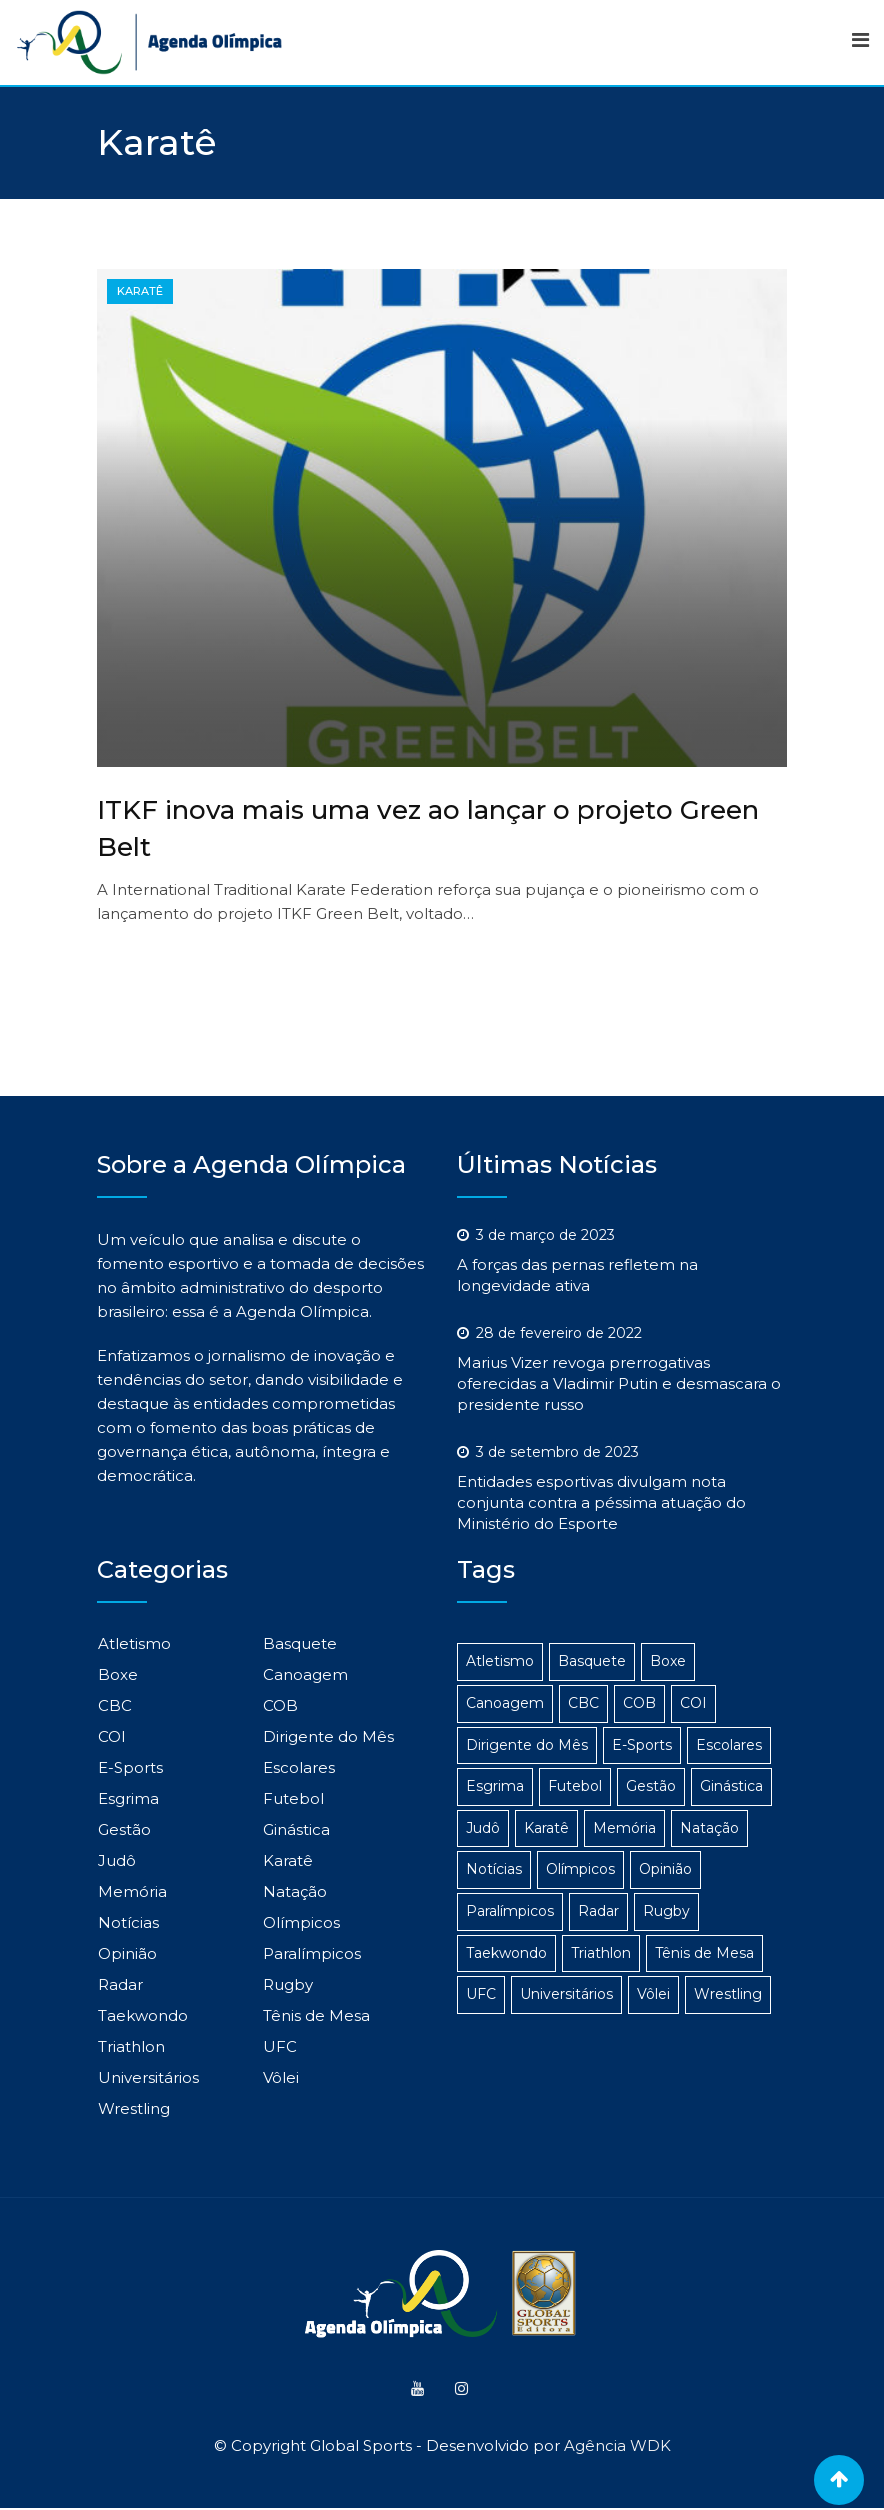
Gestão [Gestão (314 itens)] (651, 1786)
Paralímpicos (312, 1953)
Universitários (148, 2077)
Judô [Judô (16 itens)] (483, 1828)
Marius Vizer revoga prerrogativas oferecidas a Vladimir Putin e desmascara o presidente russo (619, 1383)
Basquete (300, 1643)
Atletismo (134, 1643)
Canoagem (305, 1674)
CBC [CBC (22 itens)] (583, 1703)
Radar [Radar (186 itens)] (598, 1911)
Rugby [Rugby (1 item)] (666, 1911)
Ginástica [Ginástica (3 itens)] (731, 1786)
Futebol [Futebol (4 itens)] (575, 1786)
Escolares (299, 1767)
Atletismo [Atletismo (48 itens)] (500, 1661)
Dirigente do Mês (328, 1736)
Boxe (118, 1674)
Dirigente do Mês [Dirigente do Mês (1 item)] (527, 1745)
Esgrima (128, 1798)
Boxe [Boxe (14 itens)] (668, 1661)
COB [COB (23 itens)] (639, 1703)
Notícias (128, 1922)
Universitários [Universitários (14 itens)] (566, 1994)
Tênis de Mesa (316, 2015)
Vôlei (281, 2077)
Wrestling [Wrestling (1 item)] (728, 1994)
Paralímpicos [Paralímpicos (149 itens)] (510, 1911)
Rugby (288, 1984)
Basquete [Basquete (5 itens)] (592, 1661)
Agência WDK (617, 2447)
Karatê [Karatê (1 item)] (546, 1828)
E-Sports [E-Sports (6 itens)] (642, 1745)
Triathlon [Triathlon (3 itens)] (601, 1953)
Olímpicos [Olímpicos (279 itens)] (580, 1869)
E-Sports (130, 1767)
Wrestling (134, 2108)
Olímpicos (301, 1922)
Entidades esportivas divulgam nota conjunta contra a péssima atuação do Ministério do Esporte (601, 1502)
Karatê (288, 1860)
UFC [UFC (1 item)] (481, 1994)
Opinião (127, 1953)
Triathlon (131, 2046)
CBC (115, 1705)
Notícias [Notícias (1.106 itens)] (494, 1869)
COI (112, 1736)
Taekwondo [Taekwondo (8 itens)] (506, 1953)
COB (280, 1705)
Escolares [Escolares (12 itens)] (729, 1745)
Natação (295, 1891)
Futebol (293, 1798)
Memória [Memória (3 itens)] (624, 1828)
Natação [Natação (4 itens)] (709, 1828)
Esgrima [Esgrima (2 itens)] (495, 1786)
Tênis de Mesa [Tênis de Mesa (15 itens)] (704, 1953)
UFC (280, 2046)
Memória (132, 1891)
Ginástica (296, 1829)
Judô (117, 1860)
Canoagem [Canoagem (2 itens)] (505, 1703)
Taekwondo (143, 2015)
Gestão (124, 1829)
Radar (120, 1984)
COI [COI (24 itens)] (693, 1703)
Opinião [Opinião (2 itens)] (665, 1869)
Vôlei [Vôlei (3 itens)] (653, 1994)
